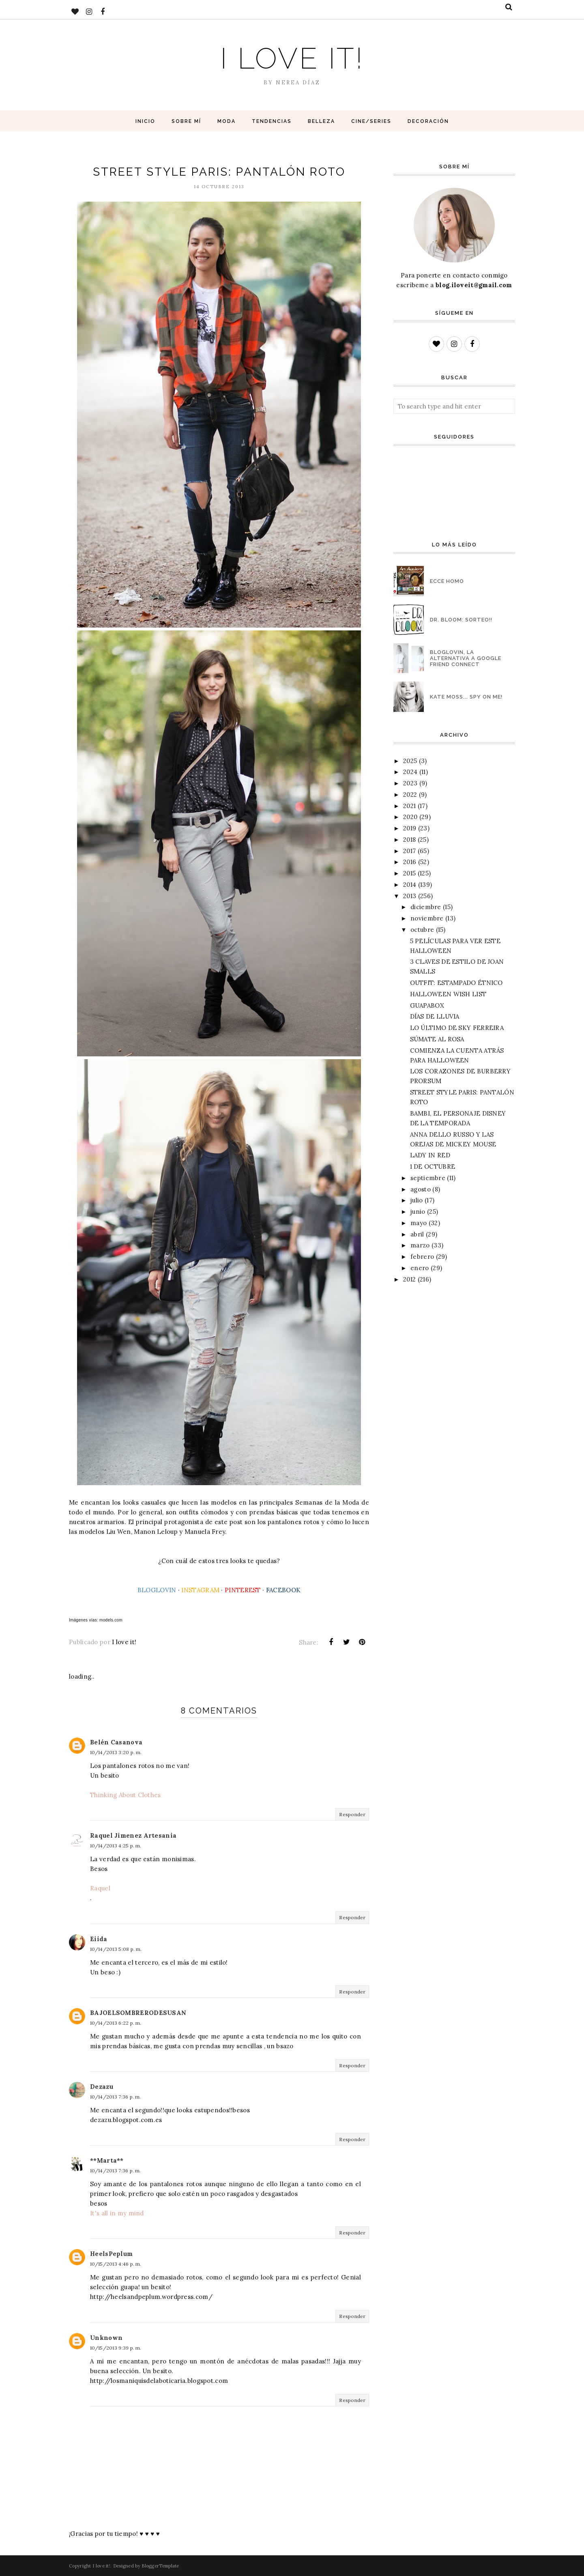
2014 (409, 884)
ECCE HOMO (447, 581)
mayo (418, 1223)
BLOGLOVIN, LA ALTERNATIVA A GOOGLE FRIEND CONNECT (465, 658)
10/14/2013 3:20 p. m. (116, 1752)
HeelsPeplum (111, 2254)
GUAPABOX (427, 1005)
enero (419, 1268)
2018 (409, 839)
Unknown (106, 2338)
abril (417, 1234)
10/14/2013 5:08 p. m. (116, 1949)
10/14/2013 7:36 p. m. (115, 2097)
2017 (409, 851)
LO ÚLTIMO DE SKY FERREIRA (457, 1028)
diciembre (425, 907)
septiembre (427, 1178)
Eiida (98, 1939)
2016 (409, 862)
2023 (410, 783)
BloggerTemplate (160, 2566)
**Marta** (107, 2160)
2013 (409, 896)
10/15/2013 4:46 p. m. (115, 2264)
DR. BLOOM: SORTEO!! (461, 620)
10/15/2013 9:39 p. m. (115, 2348)
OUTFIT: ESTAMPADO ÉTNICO (456, 983)
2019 (409, 828)
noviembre (427, 918)
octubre (422, 929)
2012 (409, 1279)
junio (417, 1211)
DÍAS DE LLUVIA (434, 1016)
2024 (410, 772)
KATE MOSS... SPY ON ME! (466, 697)
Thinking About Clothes (125, 1795)
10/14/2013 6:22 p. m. (115, 2023)
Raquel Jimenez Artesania (133, 1835)
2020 (410, 817)
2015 (409, 873)
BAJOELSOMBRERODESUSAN (138, 2013)
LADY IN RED (430, 1155)
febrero (422, 1256)
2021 (409, 806)
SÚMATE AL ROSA (437, 1039)
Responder (352, 1814)
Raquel (100, 1888)
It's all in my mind (117, 2213)
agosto (420, 1189)
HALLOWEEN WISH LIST (448, 994)
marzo (420, 1245)
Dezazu (101, 2086)
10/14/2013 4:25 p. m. (115, 1846)
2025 (410, 761)
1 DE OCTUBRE (432, 1166)
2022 (410, 794)
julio (416, 1200)
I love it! (292, 58)
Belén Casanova (116, 1742)
